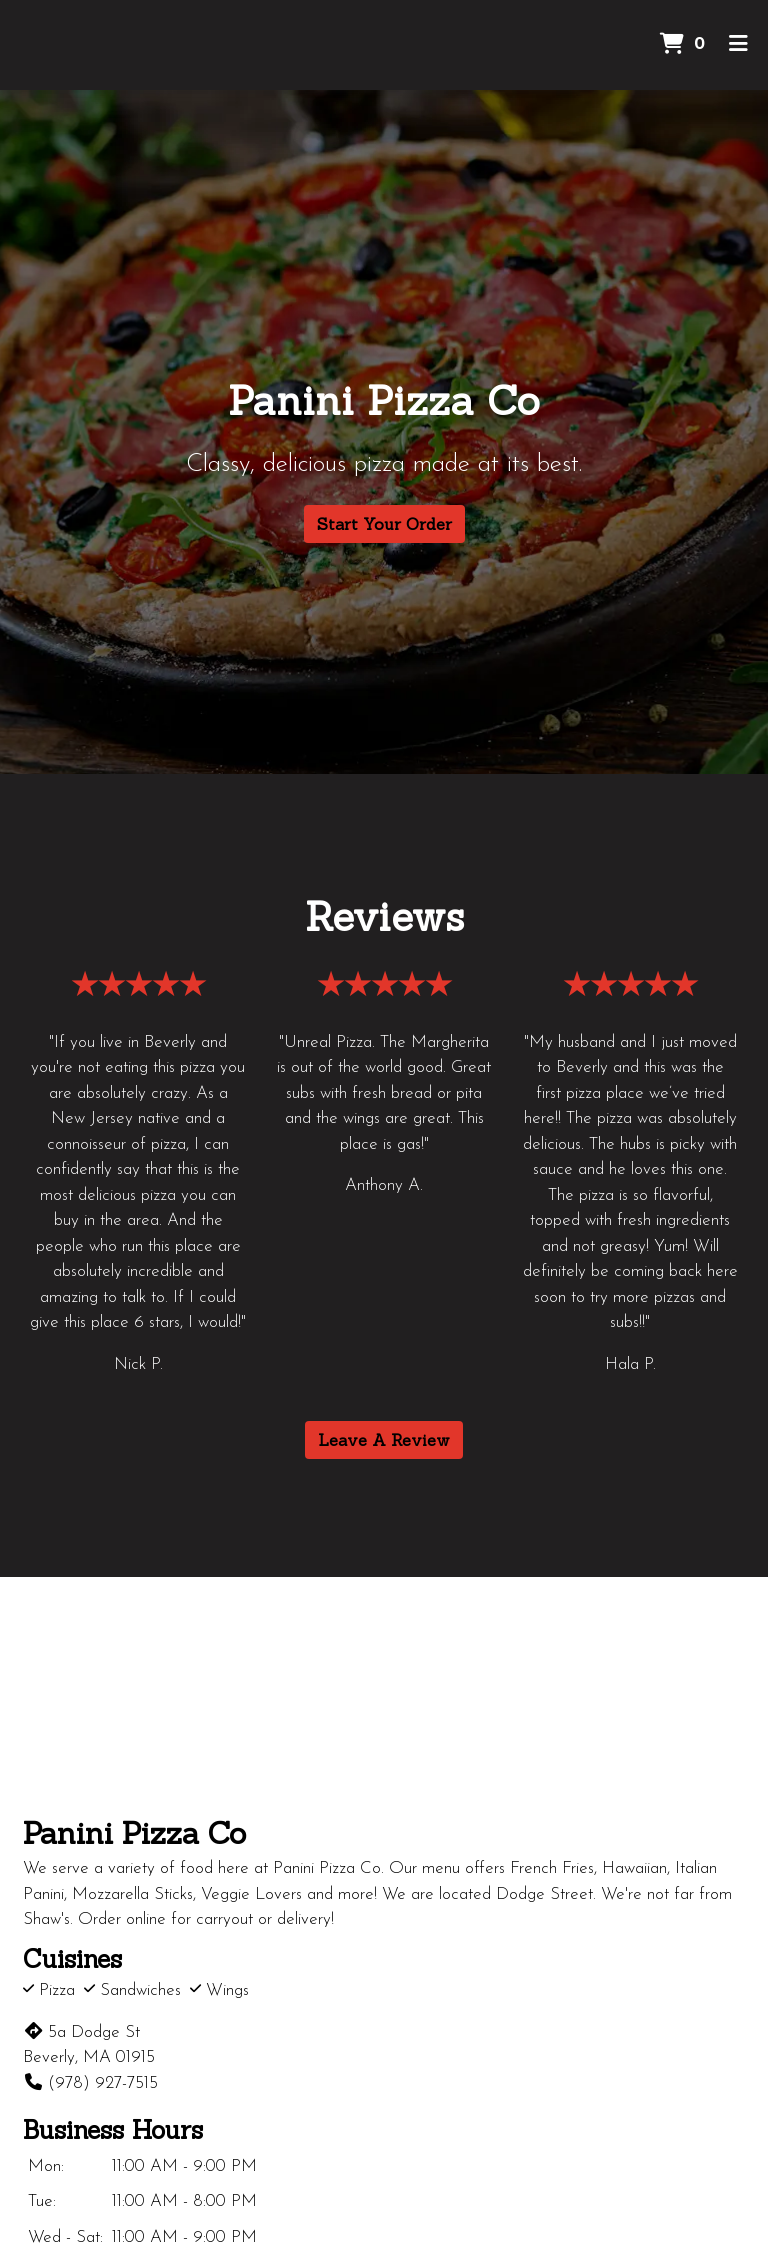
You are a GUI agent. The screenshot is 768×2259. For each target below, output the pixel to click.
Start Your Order (384, 524)
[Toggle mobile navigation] (738, 45)
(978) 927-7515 (90, 2083)
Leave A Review (384, 1440)
